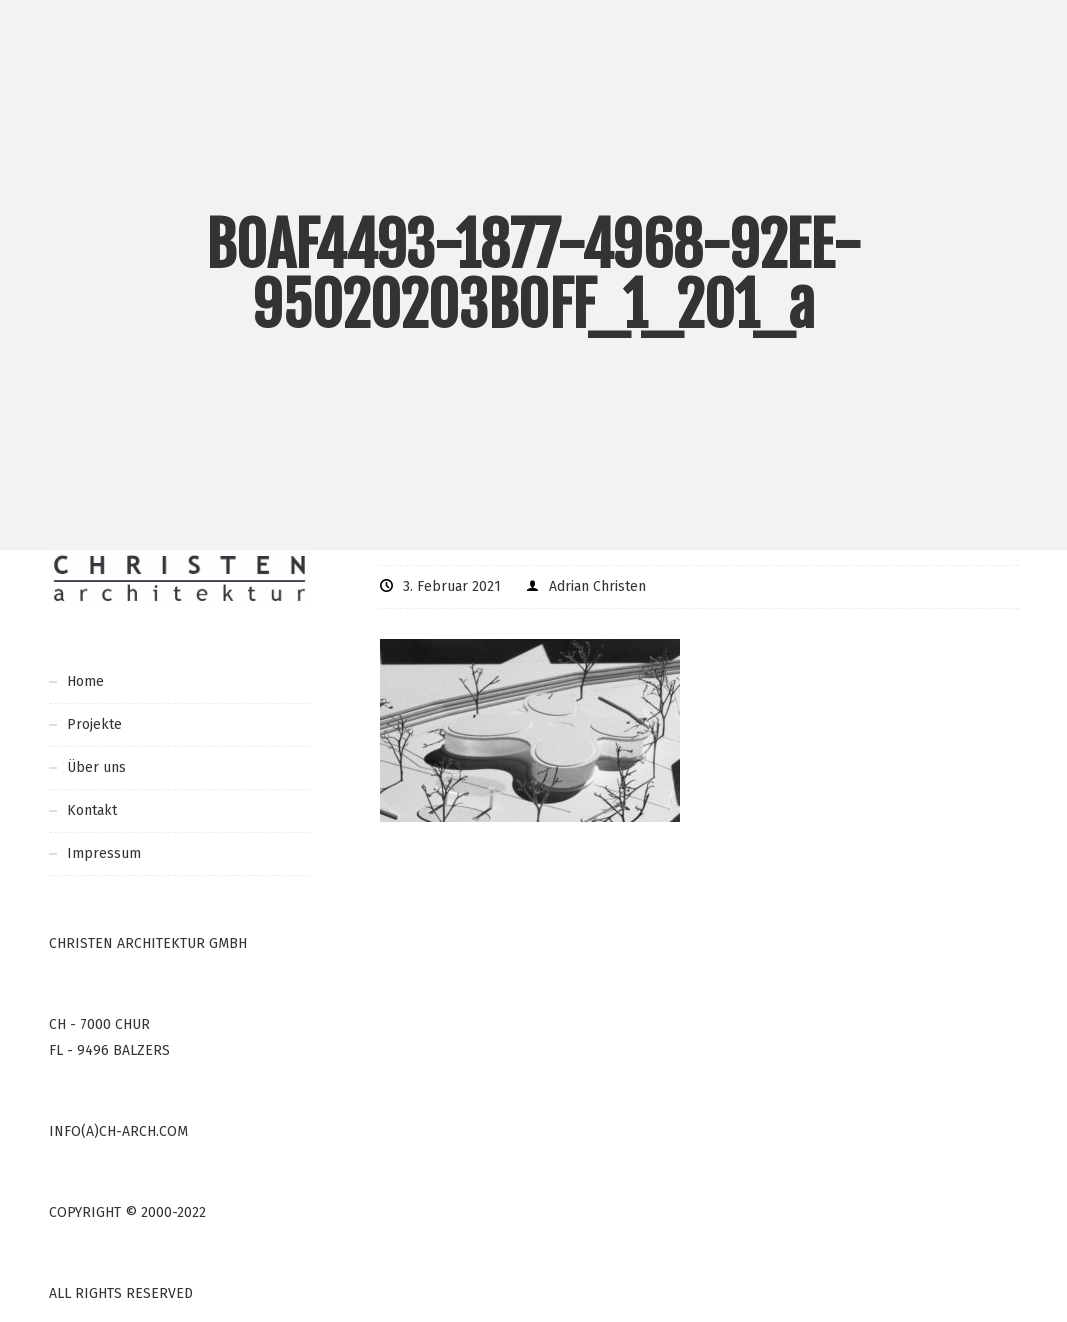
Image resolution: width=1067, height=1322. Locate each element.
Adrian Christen (597, 586)
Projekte (94, 724)
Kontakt (92, 810)
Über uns (96, 767)
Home (85, 681)
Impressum (104, 853)
